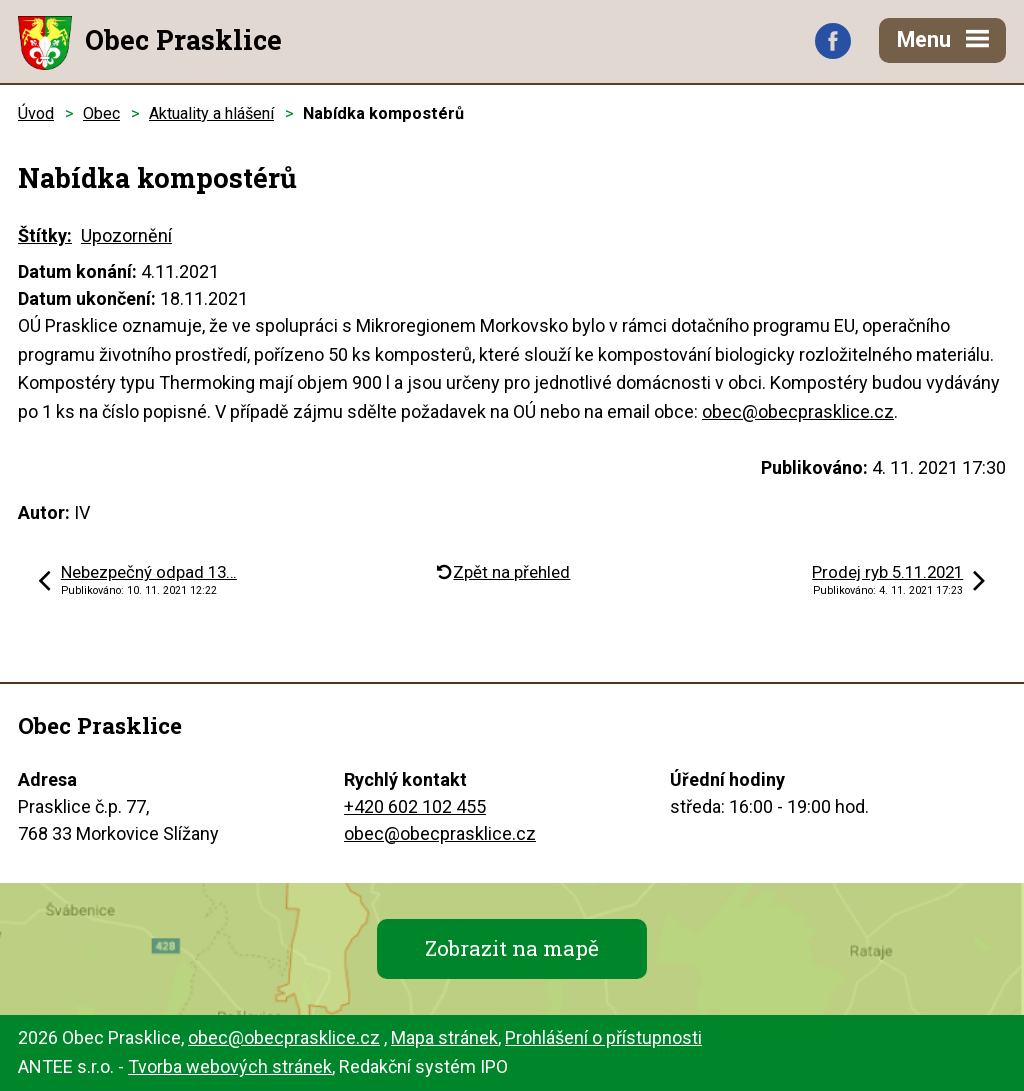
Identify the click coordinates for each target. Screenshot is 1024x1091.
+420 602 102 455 (415, 806)
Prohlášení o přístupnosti (603, 1037)
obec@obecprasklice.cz (798, 411)
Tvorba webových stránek (230, 1066)
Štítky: (45, 235)
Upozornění (126, 235)
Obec (101, 113)
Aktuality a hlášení (211, 113)
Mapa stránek (444, 1037)
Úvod (36, 113)
